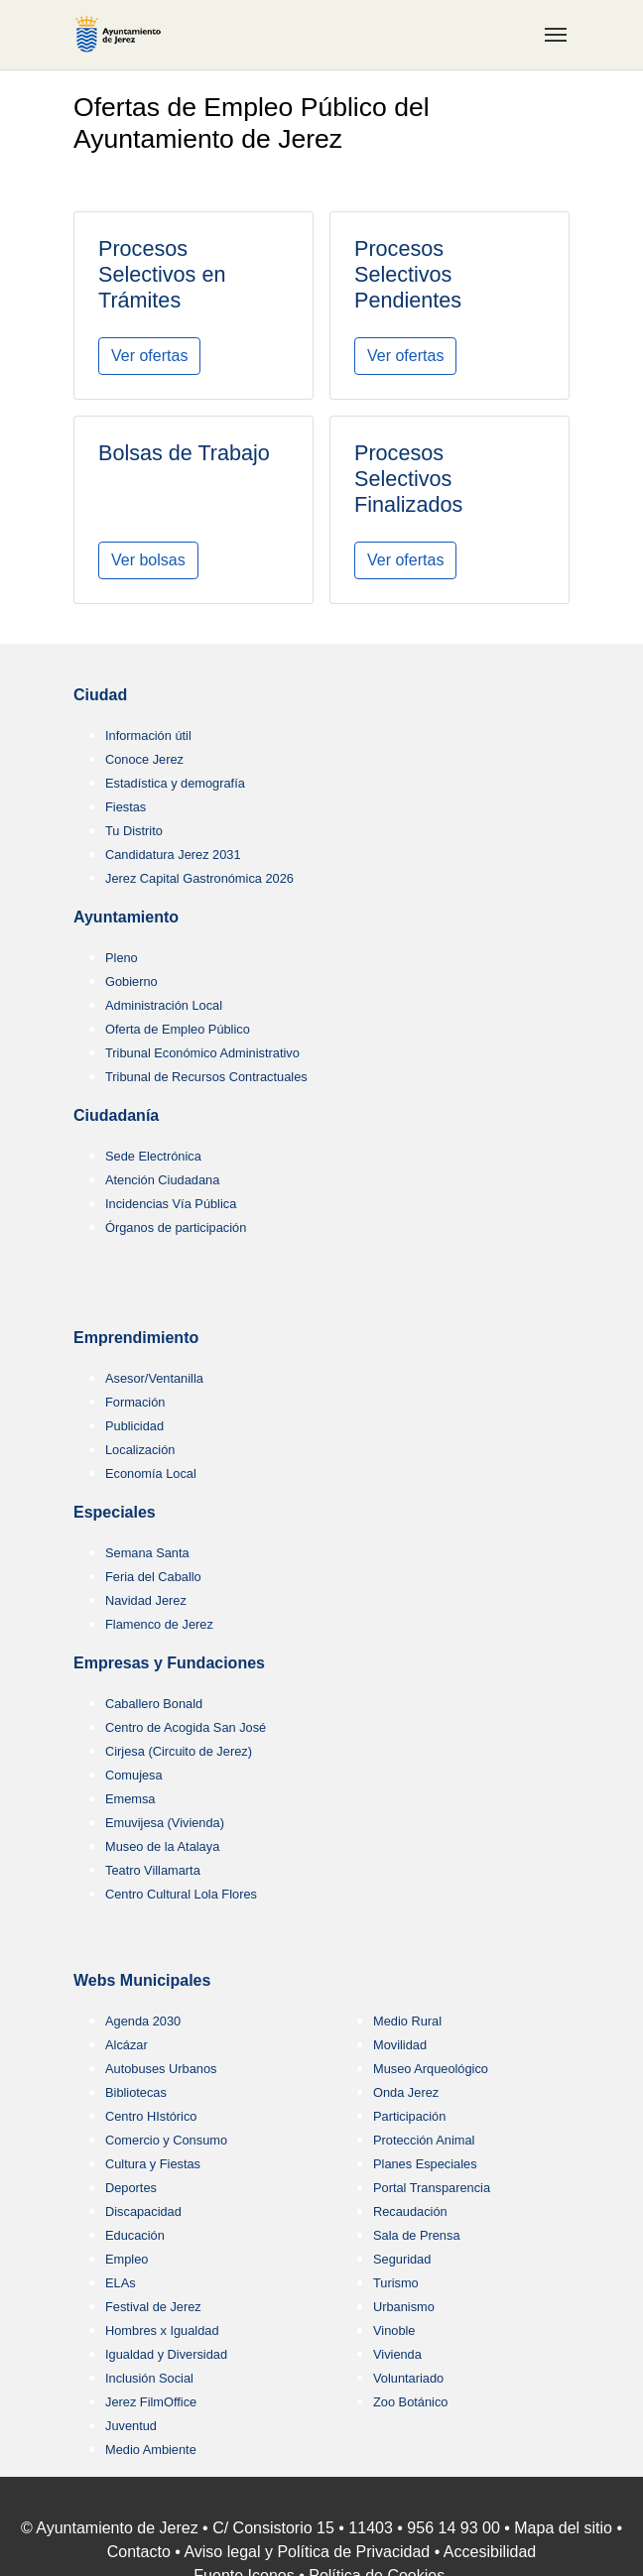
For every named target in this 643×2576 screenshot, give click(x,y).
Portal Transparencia (431, 2187)
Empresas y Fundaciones (169, 1663)
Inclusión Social (149, 2378)
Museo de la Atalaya (162, 1846)
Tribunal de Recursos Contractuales (206, 1076)
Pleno (121, 957)
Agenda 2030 (143, 2021)
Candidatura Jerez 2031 (173, 854)
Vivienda (397, 2354)
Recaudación (410, 2211)
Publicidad (134, 1425)
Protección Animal (423, 2140)
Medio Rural (407, 2021)
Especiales (114, 1512)
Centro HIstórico (150, 2116)
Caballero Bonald (153, 1703)
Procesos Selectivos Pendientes (407, 274)
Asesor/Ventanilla (154, 1378)
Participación (409, 2116)
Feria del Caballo (153, 1576)
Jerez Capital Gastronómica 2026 (199, 878)
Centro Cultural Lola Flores (181, 1894)
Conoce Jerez (144, 759)
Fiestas (125, 806)
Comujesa (134, 1775)
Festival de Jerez (153, 2306)
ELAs (120, 2282)
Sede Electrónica (153, 1156)
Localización (140, 1449)
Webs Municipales (141, 1980)
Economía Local (150, 1473)
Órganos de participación (175, 1227)
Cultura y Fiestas (152, 2163)
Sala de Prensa (416, 2235)
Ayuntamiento (126, 917)
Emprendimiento (135, 1337)
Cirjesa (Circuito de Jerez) (178, 1751)
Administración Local (163, 1005)
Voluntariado (408, 2378)
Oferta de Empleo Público (177, 1029)
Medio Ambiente (150, 2449)
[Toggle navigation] (556, 35)
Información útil (148, 735)
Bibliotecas (136, 2092)
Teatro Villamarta (152, 1870)
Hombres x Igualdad (162, 2330)
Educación (135, 2235)
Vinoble (394, 2330)
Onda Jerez (406, 2092)
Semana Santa (147, 1552)
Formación (135, 1402)
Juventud (131, 2425)
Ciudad (100, 694)
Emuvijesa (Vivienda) (164, 1822)
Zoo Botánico (410, 2401)
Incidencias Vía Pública (170, 1203)
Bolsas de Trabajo (184, 452)
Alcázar (126, 2044)
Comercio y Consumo (166, 2140)
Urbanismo (404, 2306)
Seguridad (402, 2259)
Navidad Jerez (146, 1600)
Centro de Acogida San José (185, 1727)
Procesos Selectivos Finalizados (408, 478)
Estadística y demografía (175, 783)
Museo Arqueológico (430, 2068)
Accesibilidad (490, 2551)
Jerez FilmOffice (150, 2401)
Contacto (139, 2551)
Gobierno (131, 981)
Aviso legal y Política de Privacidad (307, 2551)
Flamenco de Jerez (159, 1624)
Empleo (126, 2259)
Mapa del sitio (563, 2527)
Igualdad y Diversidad (166, 2354)
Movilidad (400, 2044)
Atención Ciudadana (162, 1179)
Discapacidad (143, 2211)
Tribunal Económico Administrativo (202, 1052)
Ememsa (130, 1798)
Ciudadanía (116, 1115)
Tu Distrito (134, 830)
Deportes (131, 2187)
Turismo (396, 2282)
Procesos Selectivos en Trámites (161, 274)
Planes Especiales (425, 2163)
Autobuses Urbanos (160, 2068)
